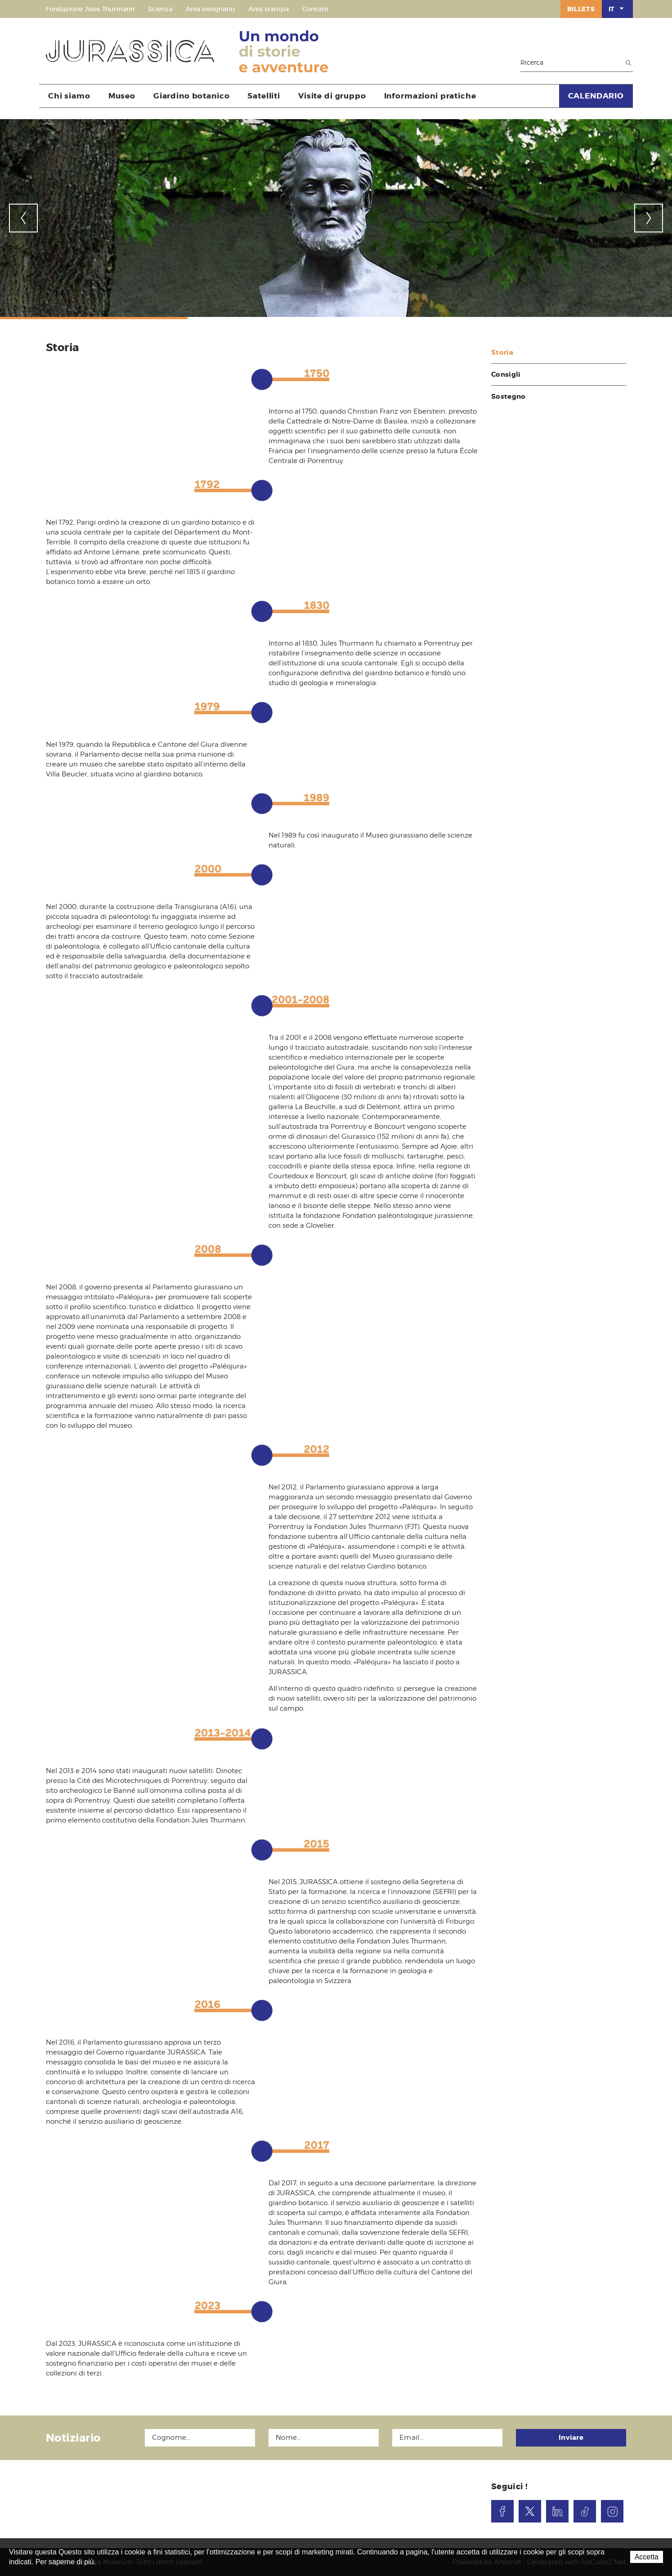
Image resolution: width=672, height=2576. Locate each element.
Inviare (571, 2437)
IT (617, 8)
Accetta (647, 2557)
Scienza (160, 9)
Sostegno (508, 396)
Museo (121, 96)
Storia (502, 352)
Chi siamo (69, 96)
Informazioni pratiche (430, 96)
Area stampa (268, 9)
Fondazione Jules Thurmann (90, 9)
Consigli (505, 374)
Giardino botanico (191, 96)
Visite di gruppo (332, 96)
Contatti (315, 9)
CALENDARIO (596, 96)
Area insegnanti (210, 9)
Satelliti (263, 96)
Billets (581, 9)
